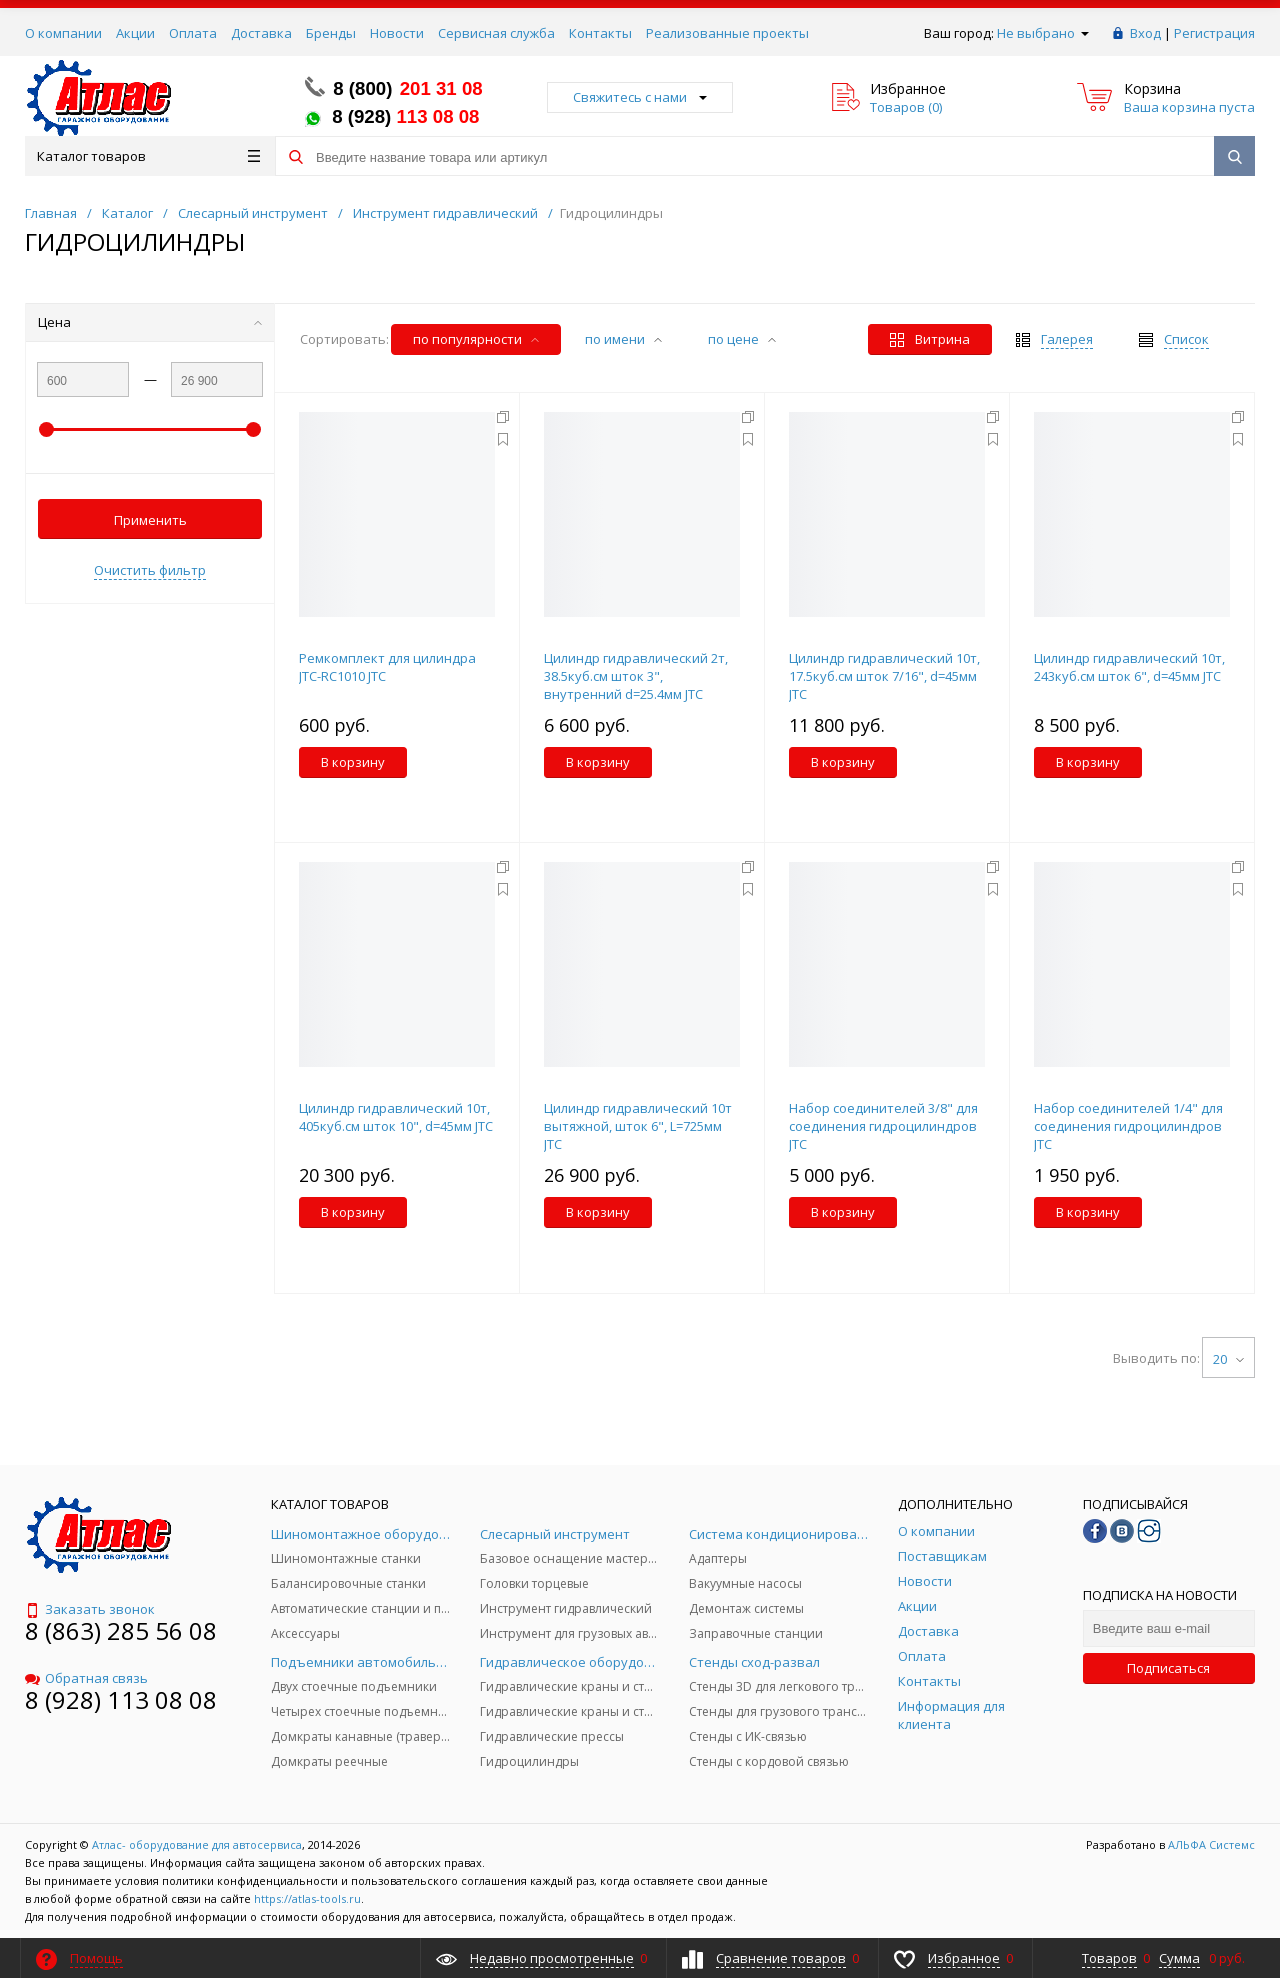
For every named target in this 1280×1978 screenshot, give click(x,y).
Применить (150, 520)
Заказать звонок (90, 1609)
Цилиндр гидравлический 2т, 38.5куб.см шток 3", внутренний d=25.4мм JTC (636, 676)
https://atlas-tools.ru (307, 1898)
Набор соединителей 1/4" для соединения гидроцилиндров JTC (1128, 1126)
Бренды (331, 33)
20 (1228, 1359)
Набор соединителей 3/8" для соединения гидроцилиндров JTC (883, 1126)
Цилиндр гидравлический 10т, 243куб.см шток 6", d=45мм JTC (1129, 667)
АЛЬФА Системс (1210, 1844)
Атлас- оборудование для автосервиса (197, 1844)
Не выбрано (1043, 33)
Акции (135, 33)
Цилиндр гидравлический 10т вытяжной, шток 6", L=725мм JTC (638, 1126)
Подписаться (1168, 1668)
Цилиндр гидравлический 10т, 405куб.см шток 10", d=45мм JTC (396, 1117)
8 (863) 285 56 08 (121, 1630)
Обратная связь (86, 1678)
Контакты (600, 33)
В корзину (353, 762)
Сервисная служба (496, 33)
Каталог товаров (148, 156)
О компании (63, 33)
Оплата (193, 33)
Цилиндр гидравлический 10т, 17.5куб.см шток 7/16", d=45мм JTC (884, 676)
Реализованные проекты (727, 33)
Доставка (261, 33)
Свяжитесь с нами (640, 97)
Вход (1145, 33)
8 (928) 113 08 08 (121, 1699)
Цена (150, 322)
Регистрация (1214, 33)
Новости (397, 33)
